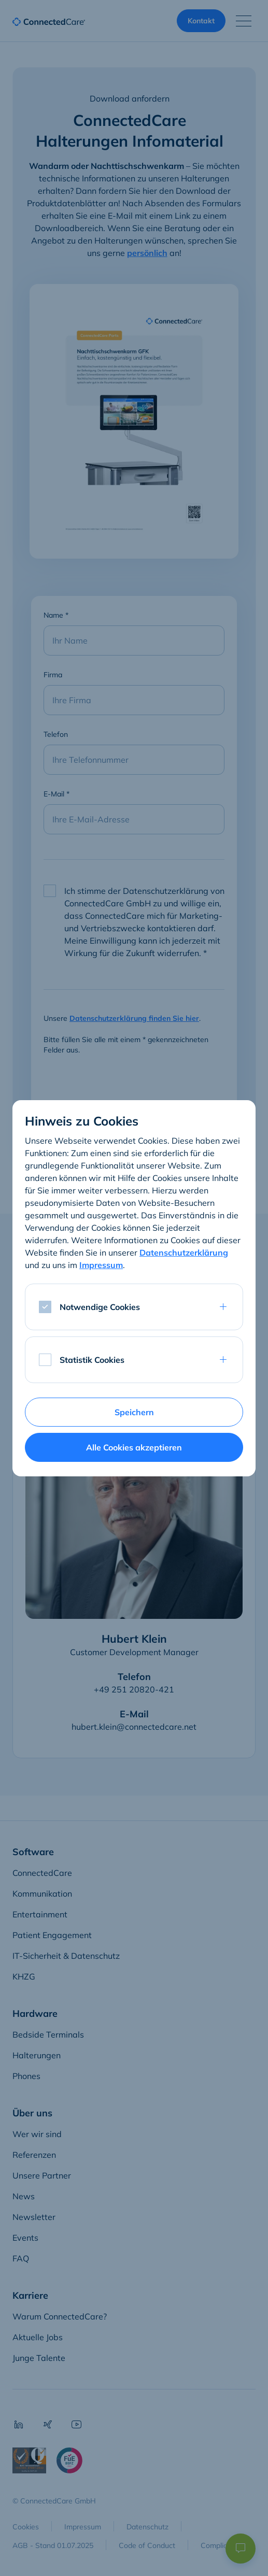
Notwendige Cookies (100, 1307)
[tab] (134, 1360)
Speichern (134, 1412)
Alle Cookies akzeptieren (134, 1447)
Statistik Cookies (92, 1360)
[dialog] (134, 1288)
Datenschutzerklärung (183, 1252)
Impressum (101, 1265)
